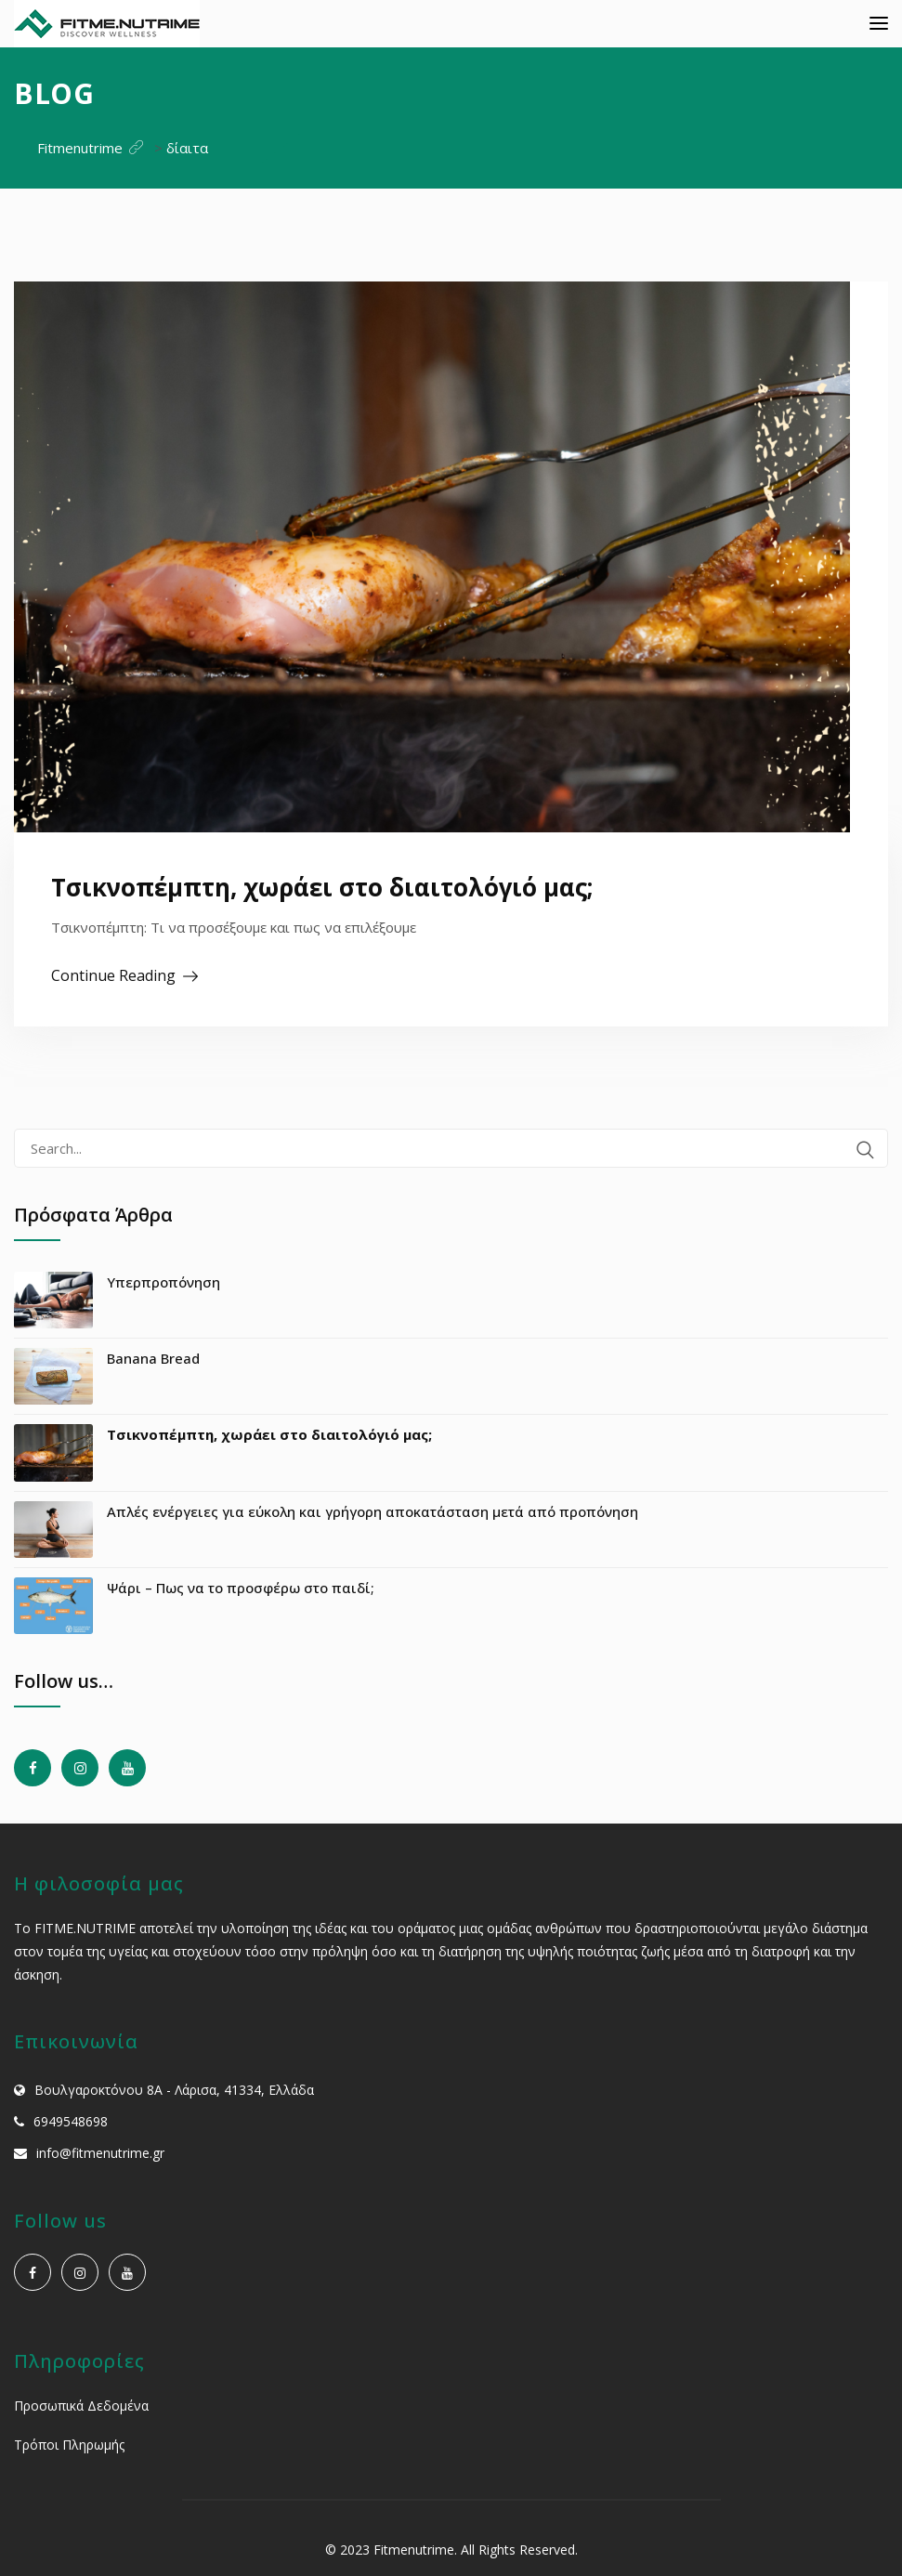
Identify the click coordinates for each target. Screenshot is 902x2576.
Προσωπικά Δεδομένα (81, 2405)
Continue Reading (113, 975)
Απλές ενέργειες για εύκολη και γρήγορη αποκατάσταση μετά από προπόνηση (372, 1511)
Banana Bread (153, 1358)
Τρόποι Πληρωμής (69, 2444)
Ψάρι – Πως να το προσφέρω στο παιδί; (240, 1587)
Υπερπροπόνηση (163, 1282)
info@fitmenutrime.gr (100, 2153)
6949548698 (70, 2121)
